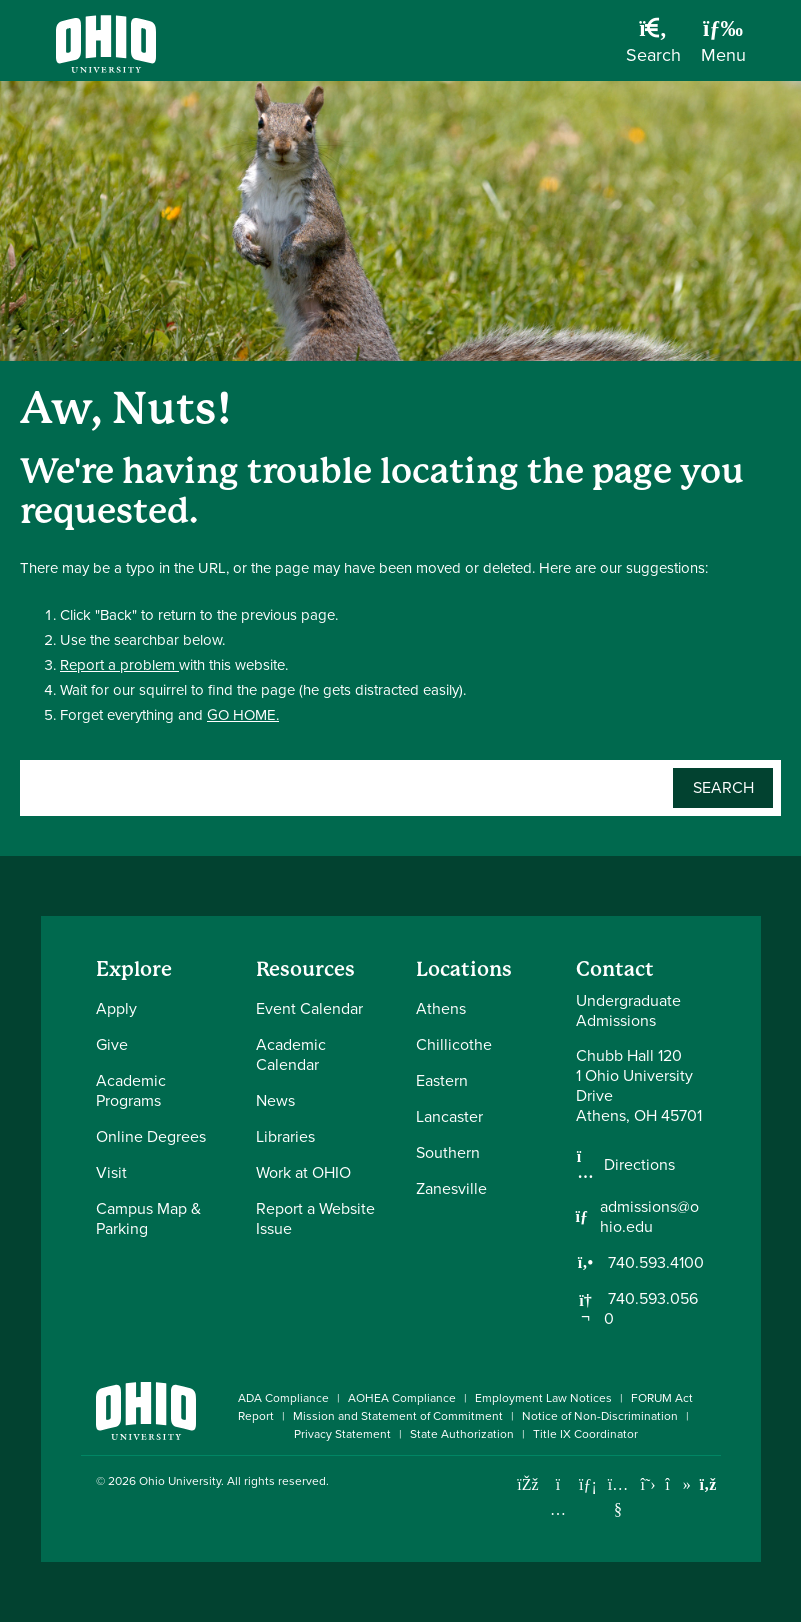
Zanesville (451, 1188)
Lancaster (449, 1116)
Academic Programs (131, 1090)
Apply (116, 1008)
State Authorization (462, 1434)
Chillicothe (454, 1044)
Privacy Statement (342, 1434)
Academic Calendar (291, 1054)
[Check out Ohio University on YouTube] (618, 1497)
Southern (448, 1152)
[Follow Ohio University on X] (648, 1484)
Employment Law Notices (543, 1398)
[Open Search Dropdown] (653, 48)
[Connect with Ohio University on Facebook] (528, 1484)
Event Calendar (309, 1008)
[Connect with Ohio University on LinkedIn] (588, 1484)
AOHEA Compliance (402, 1398)
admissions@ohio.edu (649, 1217)
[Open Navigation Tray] (723, 48)
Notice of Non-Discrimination (600, 1416)
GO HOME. (243, 715)
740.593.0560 (651, 1309)
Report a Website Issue (315, 1218)
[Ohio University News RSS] (708, 1484)
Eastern (442, 1080)
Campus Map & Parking (148, 1218)
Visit (111, 1172)
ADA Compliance (283, 1398)
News (275, 1100)
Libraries (285, 1136)
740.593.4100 (654, 1263)
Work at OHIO (303, 1172)
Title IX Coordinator (585, 1434)
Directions (639, 1165)
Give (112, 1044)
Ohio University (180, 1481)
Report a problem (119, 665)
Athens (441, 1008)
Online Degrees (151, 1136)
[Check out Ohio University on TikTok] (678, 1484)
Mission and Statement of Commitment (398, 1416)
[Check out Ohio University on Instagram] (558, 1509)
